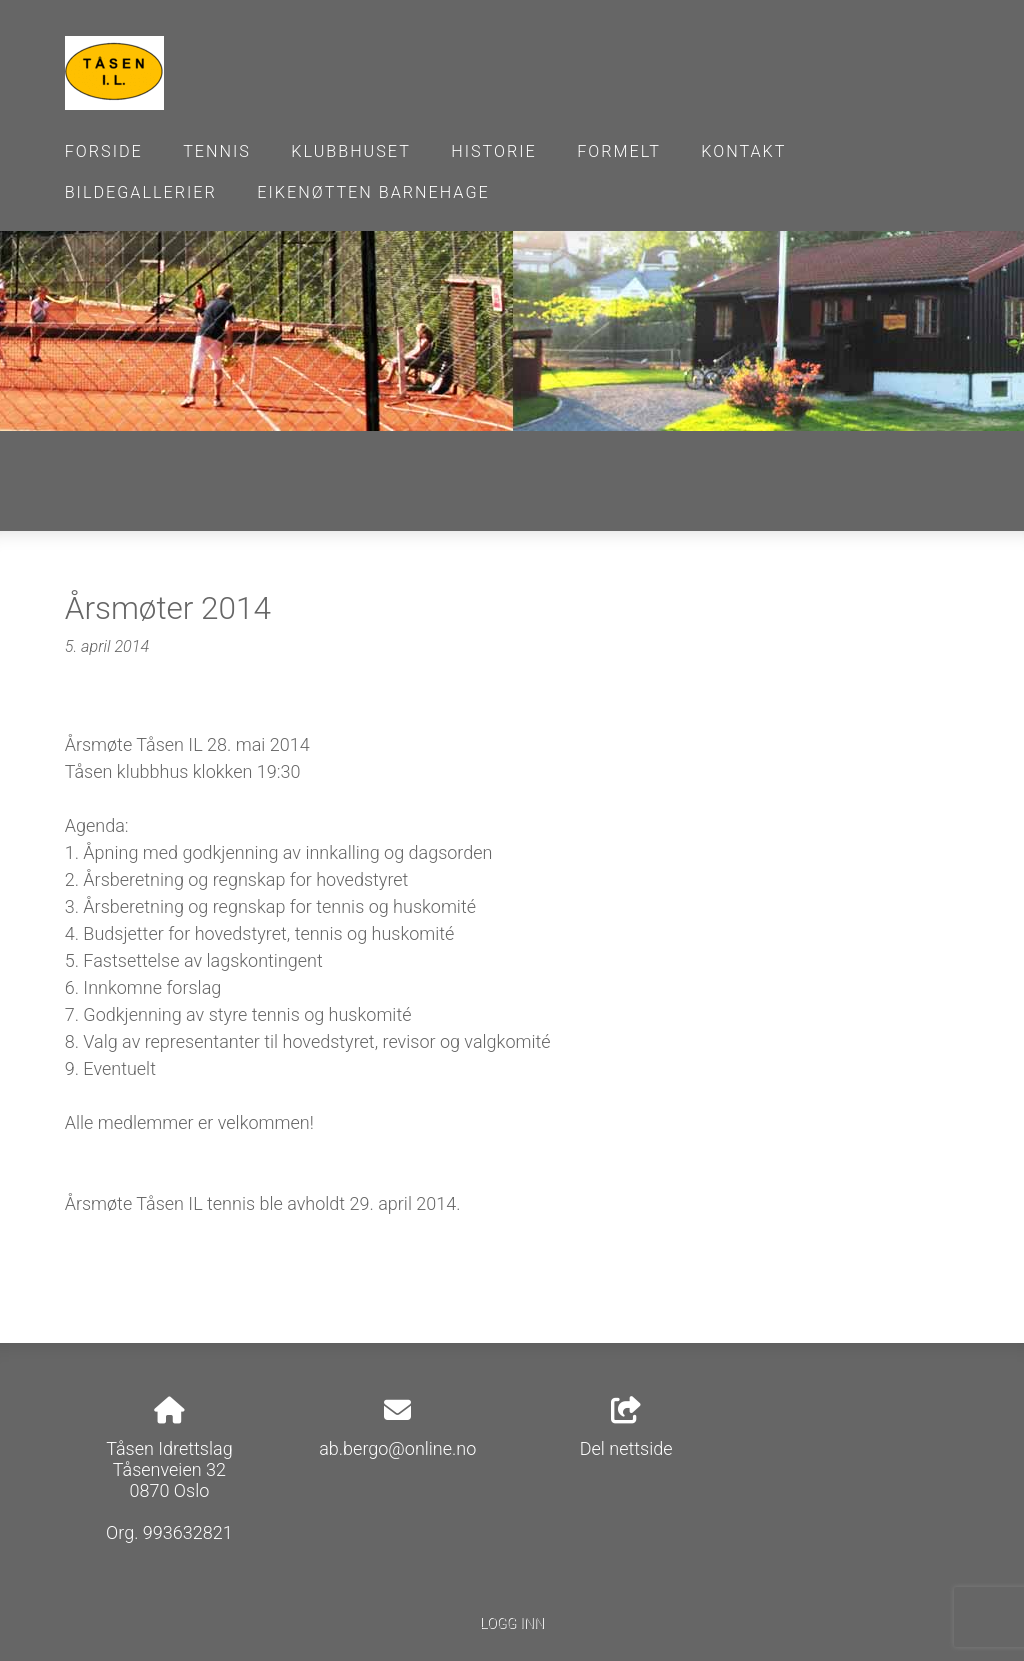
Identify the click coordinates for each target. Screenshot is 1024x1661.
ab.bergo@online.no (397, 1448)
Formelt (619, 151)
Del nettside (626, 1428)
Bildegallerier (141, 192)
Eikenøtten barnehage (373, 192)
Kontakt (743, 151)
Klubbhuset (351, 151)
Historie (494, 151)
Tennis (217, 151)
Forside (104, 151)
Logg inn (512, 1623)
